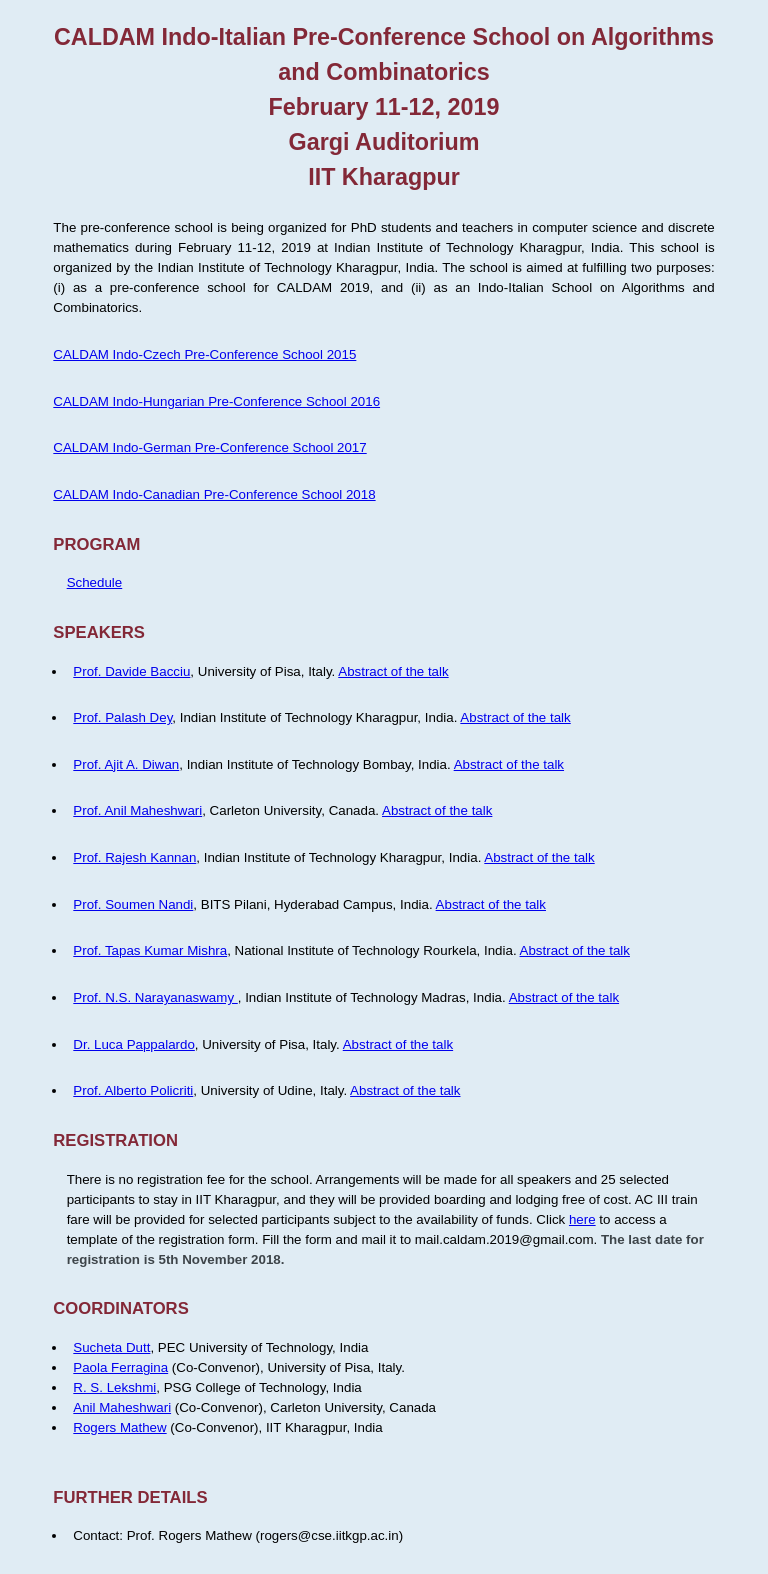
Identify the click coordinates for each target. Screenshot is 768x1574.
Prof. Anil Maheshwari (137, 810)
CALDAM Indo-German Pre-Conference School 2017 (209, 447)
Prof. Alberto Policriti (133, 1090)
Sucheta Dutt (111, 1347)
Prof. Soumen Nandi (133, 904)
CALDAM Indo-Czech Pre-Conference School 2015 (204, 354)
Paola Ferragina (120, 1367)
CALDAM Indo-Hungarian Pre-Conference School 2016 (216, 401)
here (582, 1219)
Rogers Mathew (119, 1427)
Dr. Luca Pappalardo (134, 1044)
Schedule (95, 582)
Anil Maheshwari (122, 1407)
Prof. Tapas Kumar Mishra (150, 950)
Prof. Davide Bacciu (131, 671)
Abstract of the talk (393, 671)
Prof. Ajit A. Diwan (126, 764)
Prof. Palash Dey (122, 717)
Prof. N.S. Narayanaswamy (155, 997)
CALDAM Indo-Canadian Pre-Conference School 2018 (214, 494)
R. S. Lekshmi (114, 1387)
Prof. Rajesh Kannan (134, 857)
